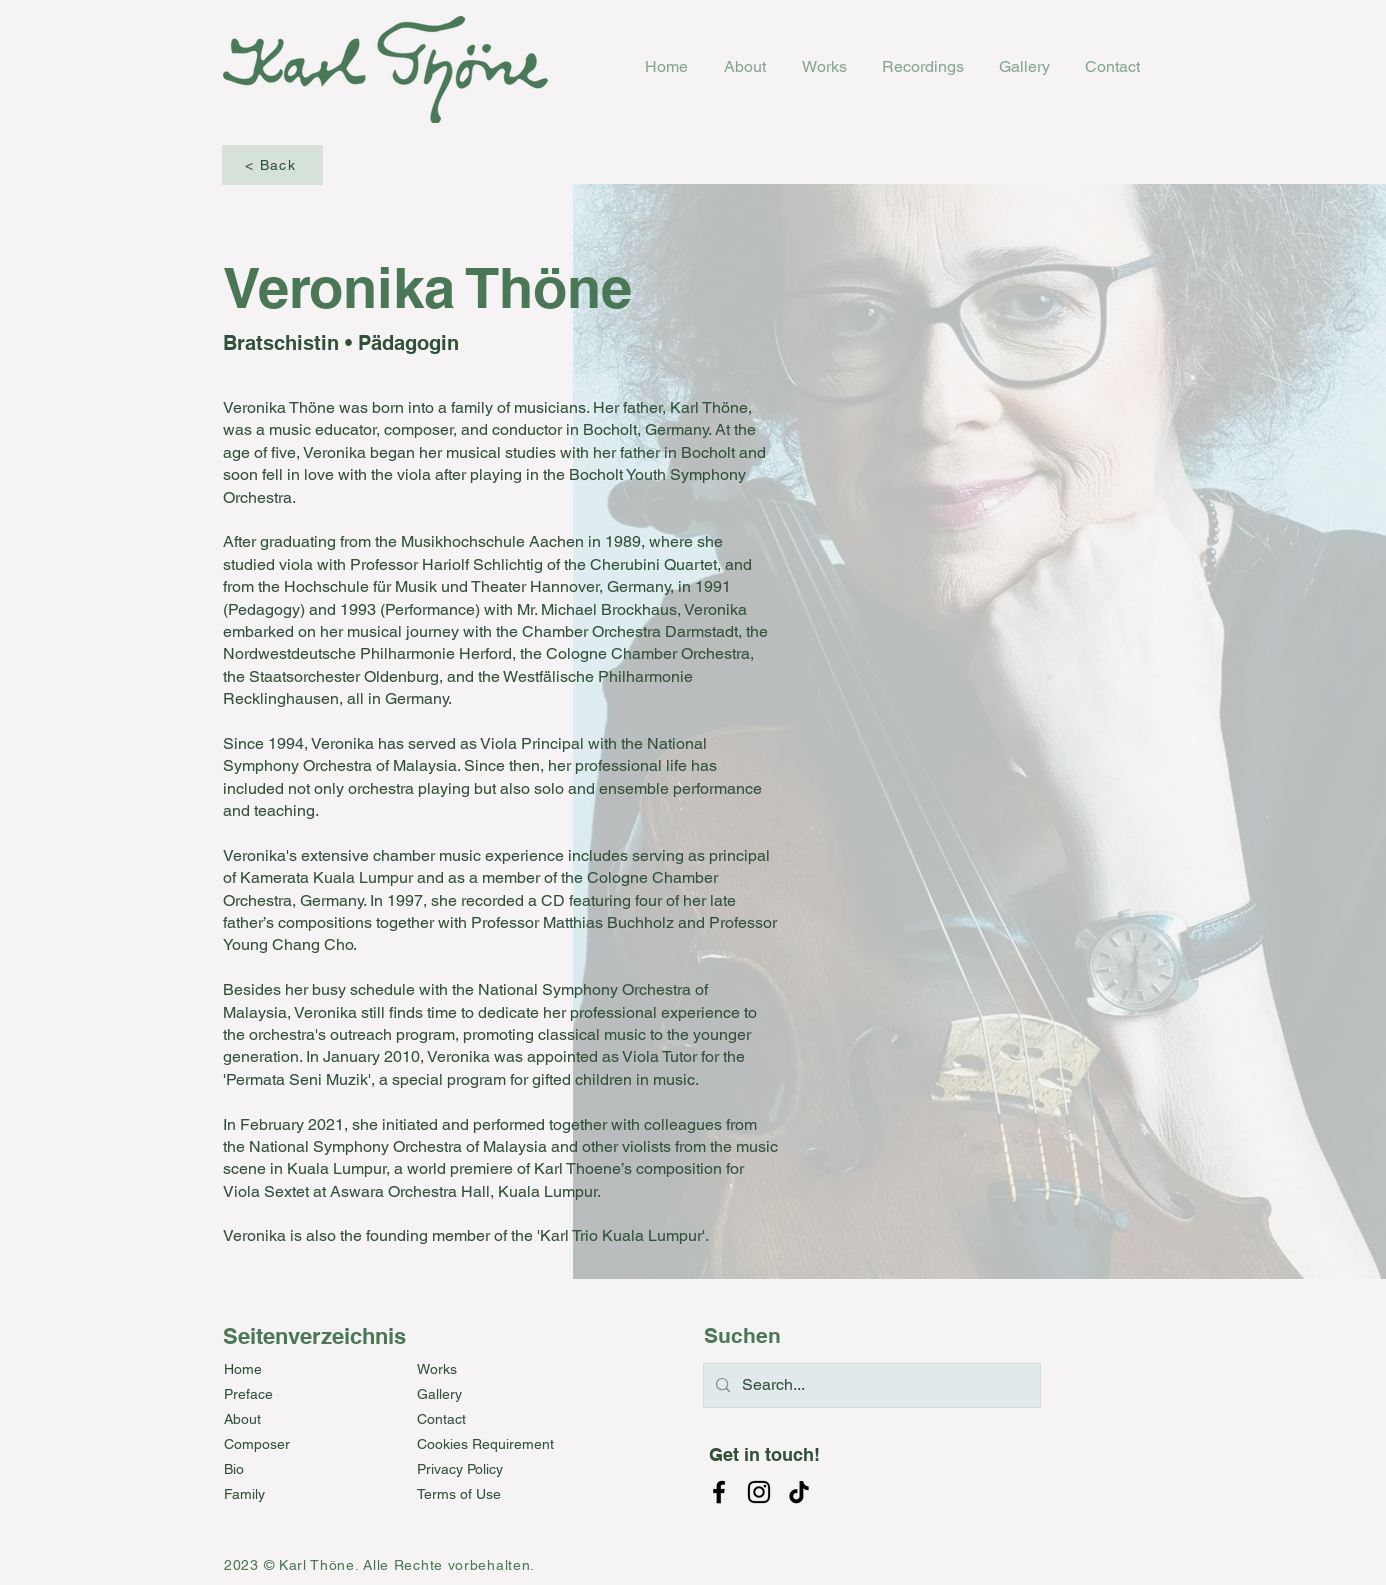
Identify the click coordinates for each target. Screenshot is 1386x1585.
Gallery (439, 1394)
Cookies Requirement (485, 1444)
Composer (257, 1444)
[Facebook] (719, 1492)
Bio (234, 1469)
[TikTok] (799, 1492)
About (242, 1419)
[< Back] (272, 165)
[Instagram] (759, 1492)
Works (437, 1369)
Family (244, 1494)
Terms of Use (459, 1494)
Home (243, 1369)
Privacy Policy (460, 1469)
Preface (248, 1394)
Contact (441, 1419)
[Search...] (870, 1385)
